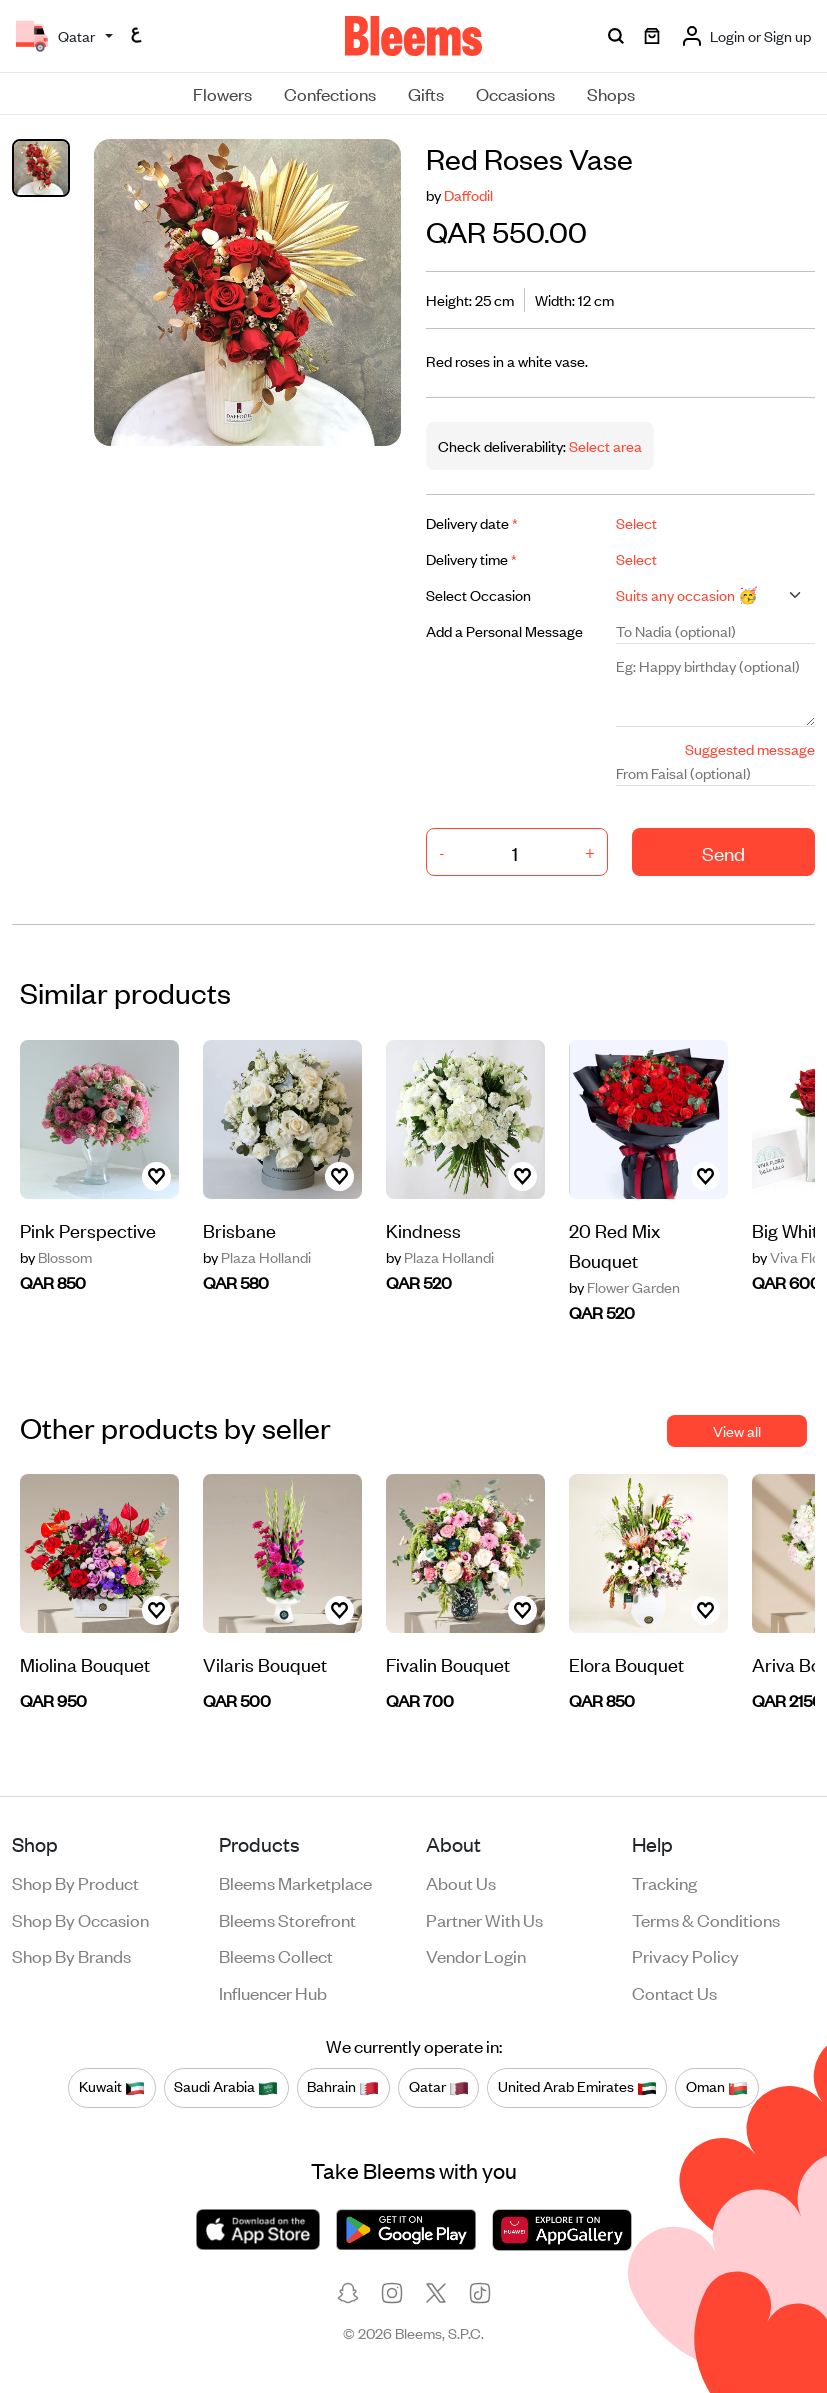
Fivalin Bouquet (448, 1663)
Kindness (423, 1229)
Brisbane (239, 1229)
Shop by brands (71, 1955)
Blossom (56, 1257)
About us (461, 1882)
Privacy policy (685, 1955)
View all (737, 1430)
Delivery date (472, 522)
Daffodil (468, 194)
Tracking (664, 1882)
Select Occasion (478, 594)
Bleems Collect (276, 1955)
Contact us (674, 1992)
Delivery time (471, 558)
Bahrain (343, 2087)
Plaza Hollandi (257, 1257)
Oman (717, 2087)
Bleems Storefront (287, 1919)
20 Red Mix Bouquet (614, 1244)
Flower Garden (624, 1287)
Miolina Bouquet (85, 1663)
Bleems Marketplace (295, 1882)
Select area (604, 445)
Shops (611, 93)
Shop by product (75, 1882)
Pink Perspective (88, 1229)
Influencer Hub (273, 1992)
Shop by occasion (80, 1919)
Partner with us (484, 1919)
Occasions (515, 93)
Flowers (222, 93)
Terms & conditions (706, 1919)
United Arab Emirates (577, 2087)
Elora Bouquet (626, 1663)
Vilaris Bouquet (265, 1663)
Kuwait (112, 2087)
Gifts (426, 93)
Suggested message (750, 748)
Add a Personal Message (504, 630)
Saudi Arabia (226, 2087)
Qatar (439, 2087)
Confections (330, 93)
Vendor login (476, 1955)
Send (723, 852)
